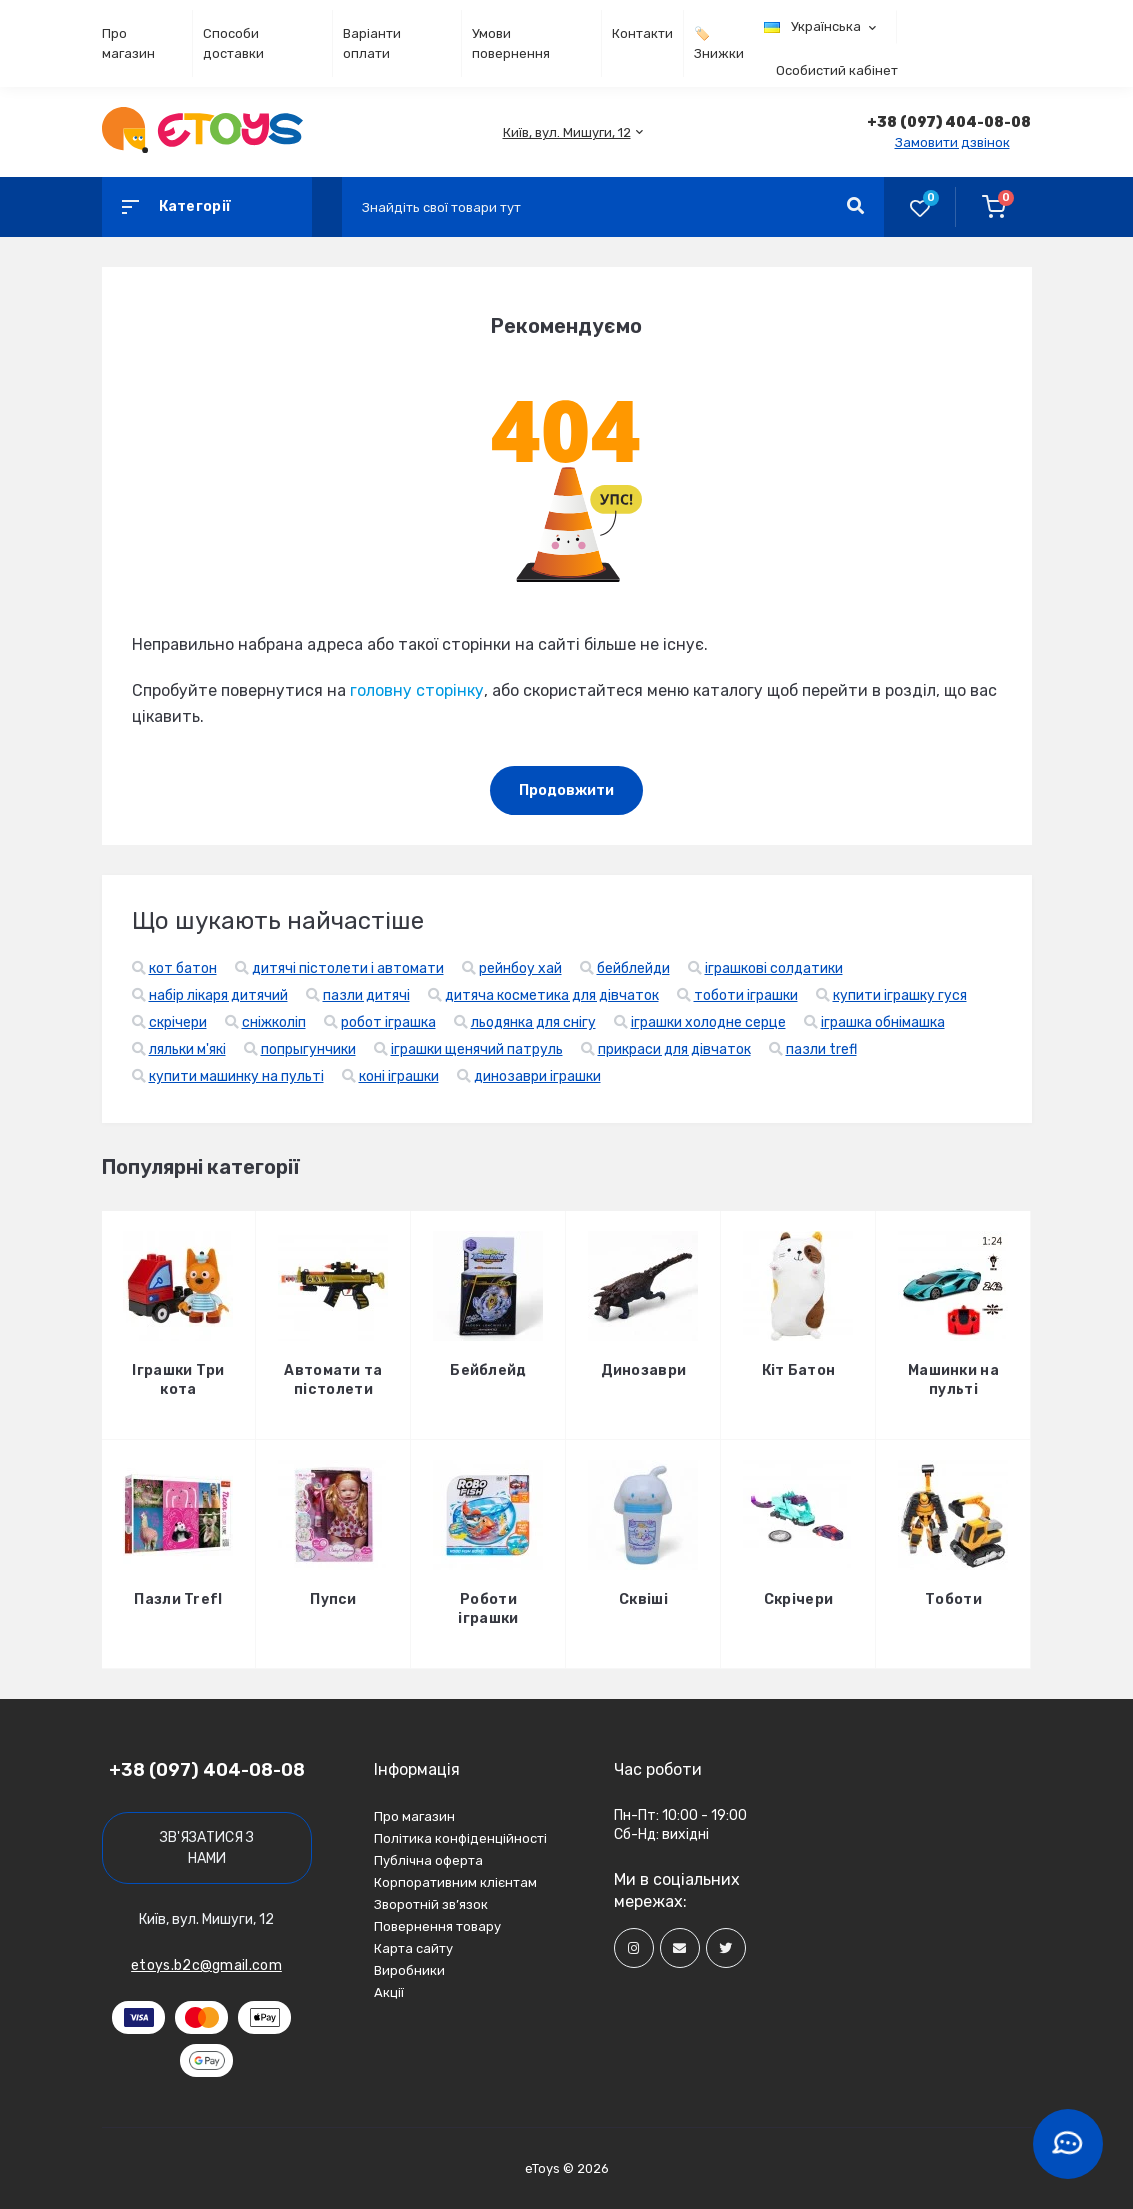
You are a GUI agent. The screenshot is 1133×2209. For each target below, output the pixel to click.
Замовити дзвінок (952, 142)
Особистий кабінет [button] (837, 70)
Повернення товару (437, 1926)
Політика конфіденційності (460, 1838)
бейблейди (633, 968)
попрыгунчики (308, 1049)
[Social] (634, 1948)
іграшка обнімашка (883, 1022)
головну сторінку (417, 690)
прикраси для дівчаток (674, 1049)
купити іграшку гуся (900, 995)
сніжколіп (274, 1022)
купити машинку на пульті (236, 1076)
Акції (389, 1992)
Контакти (642, 33)
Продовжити (566, 790)
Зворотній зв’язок (431, 1904)
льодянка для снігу (533, 1022)
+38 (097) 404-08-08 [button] (207, 1770)
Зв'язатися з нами (207, 1848)
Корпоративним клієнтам (455, 1882)
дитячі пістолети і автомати (348, 968)
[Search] (855, 207)
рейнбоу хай (520, 968)
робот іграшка (388, 1022)
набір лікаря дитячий (218, 995)
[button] (567, 132)
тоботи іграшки (746, 995)
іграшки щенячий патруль (477, 1049)
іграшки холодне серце (708, 1022)
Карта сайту (413, 1948)
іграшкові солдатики (774, 968)
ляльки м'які (187, 1049)
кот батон (183, 968)
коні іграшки (399, 1076)
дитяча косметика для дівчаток (552, 995)
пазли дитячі (366, 995)
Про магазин (414, 1816)
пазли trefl (821, 1049)
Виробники (409, 1970)
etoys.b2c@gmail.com (206, 1965)
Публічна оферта (428, 1860)
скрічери (178, 1022)
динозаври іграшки (537, 1076)
